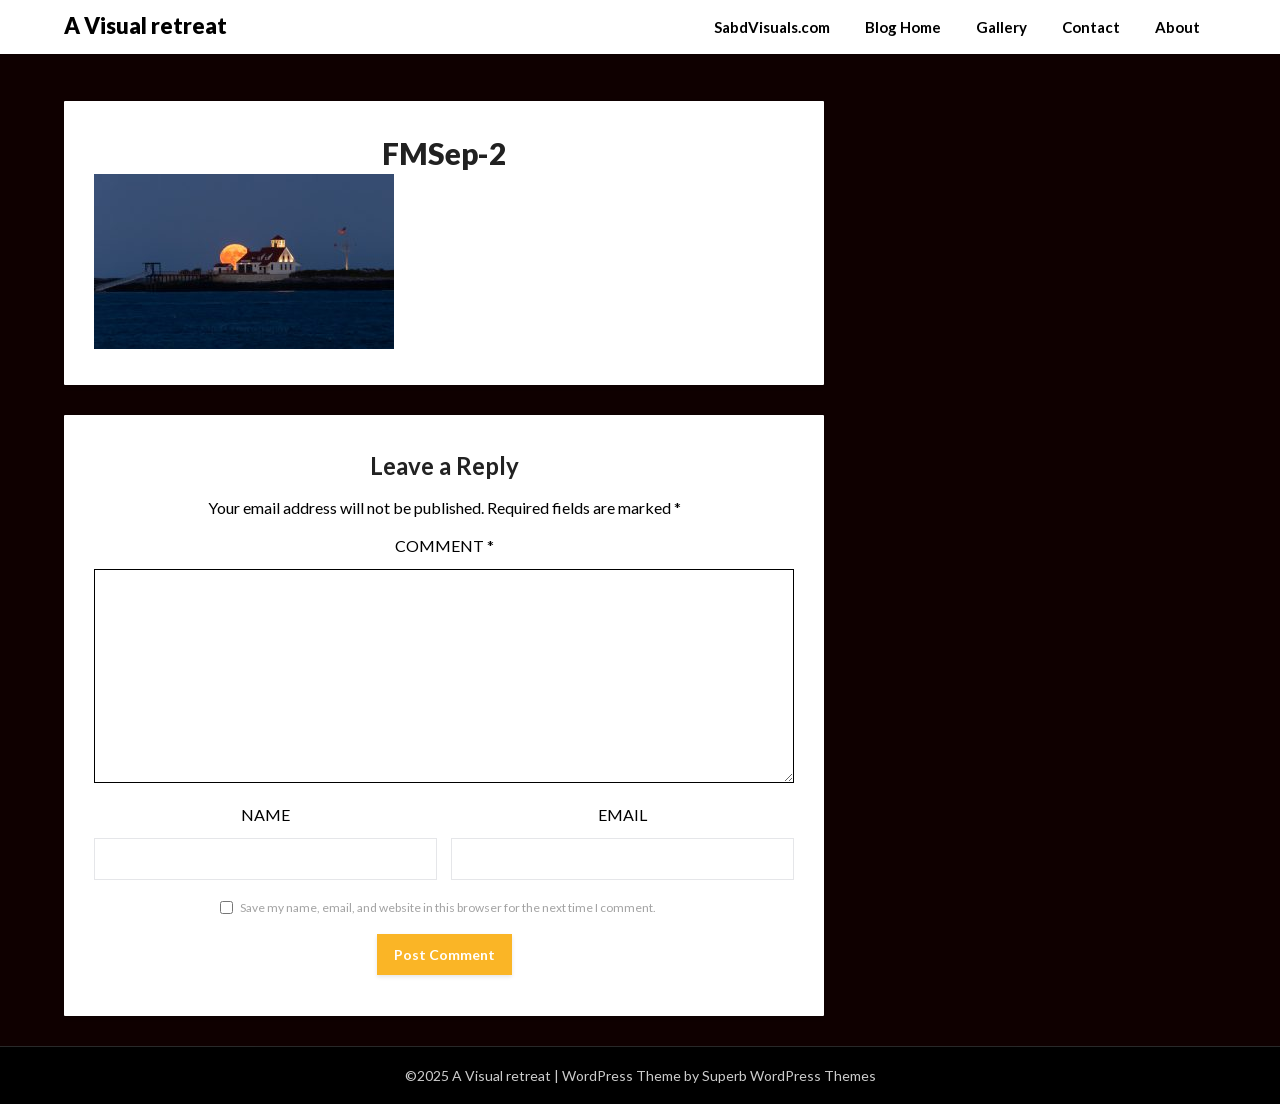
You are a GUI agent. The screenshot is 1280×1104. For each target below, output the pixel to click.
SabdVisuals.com (772, 27)
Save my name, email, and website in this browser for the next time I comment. (448, 907)
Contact (1091, 27)
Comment (444, 545)
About (1177, 27)
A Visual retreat (145, 25)
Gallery (1001, 27)
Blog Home (903, 27)
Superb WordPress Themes (789, 1075)
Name (265, 814)
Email (622, 814)
